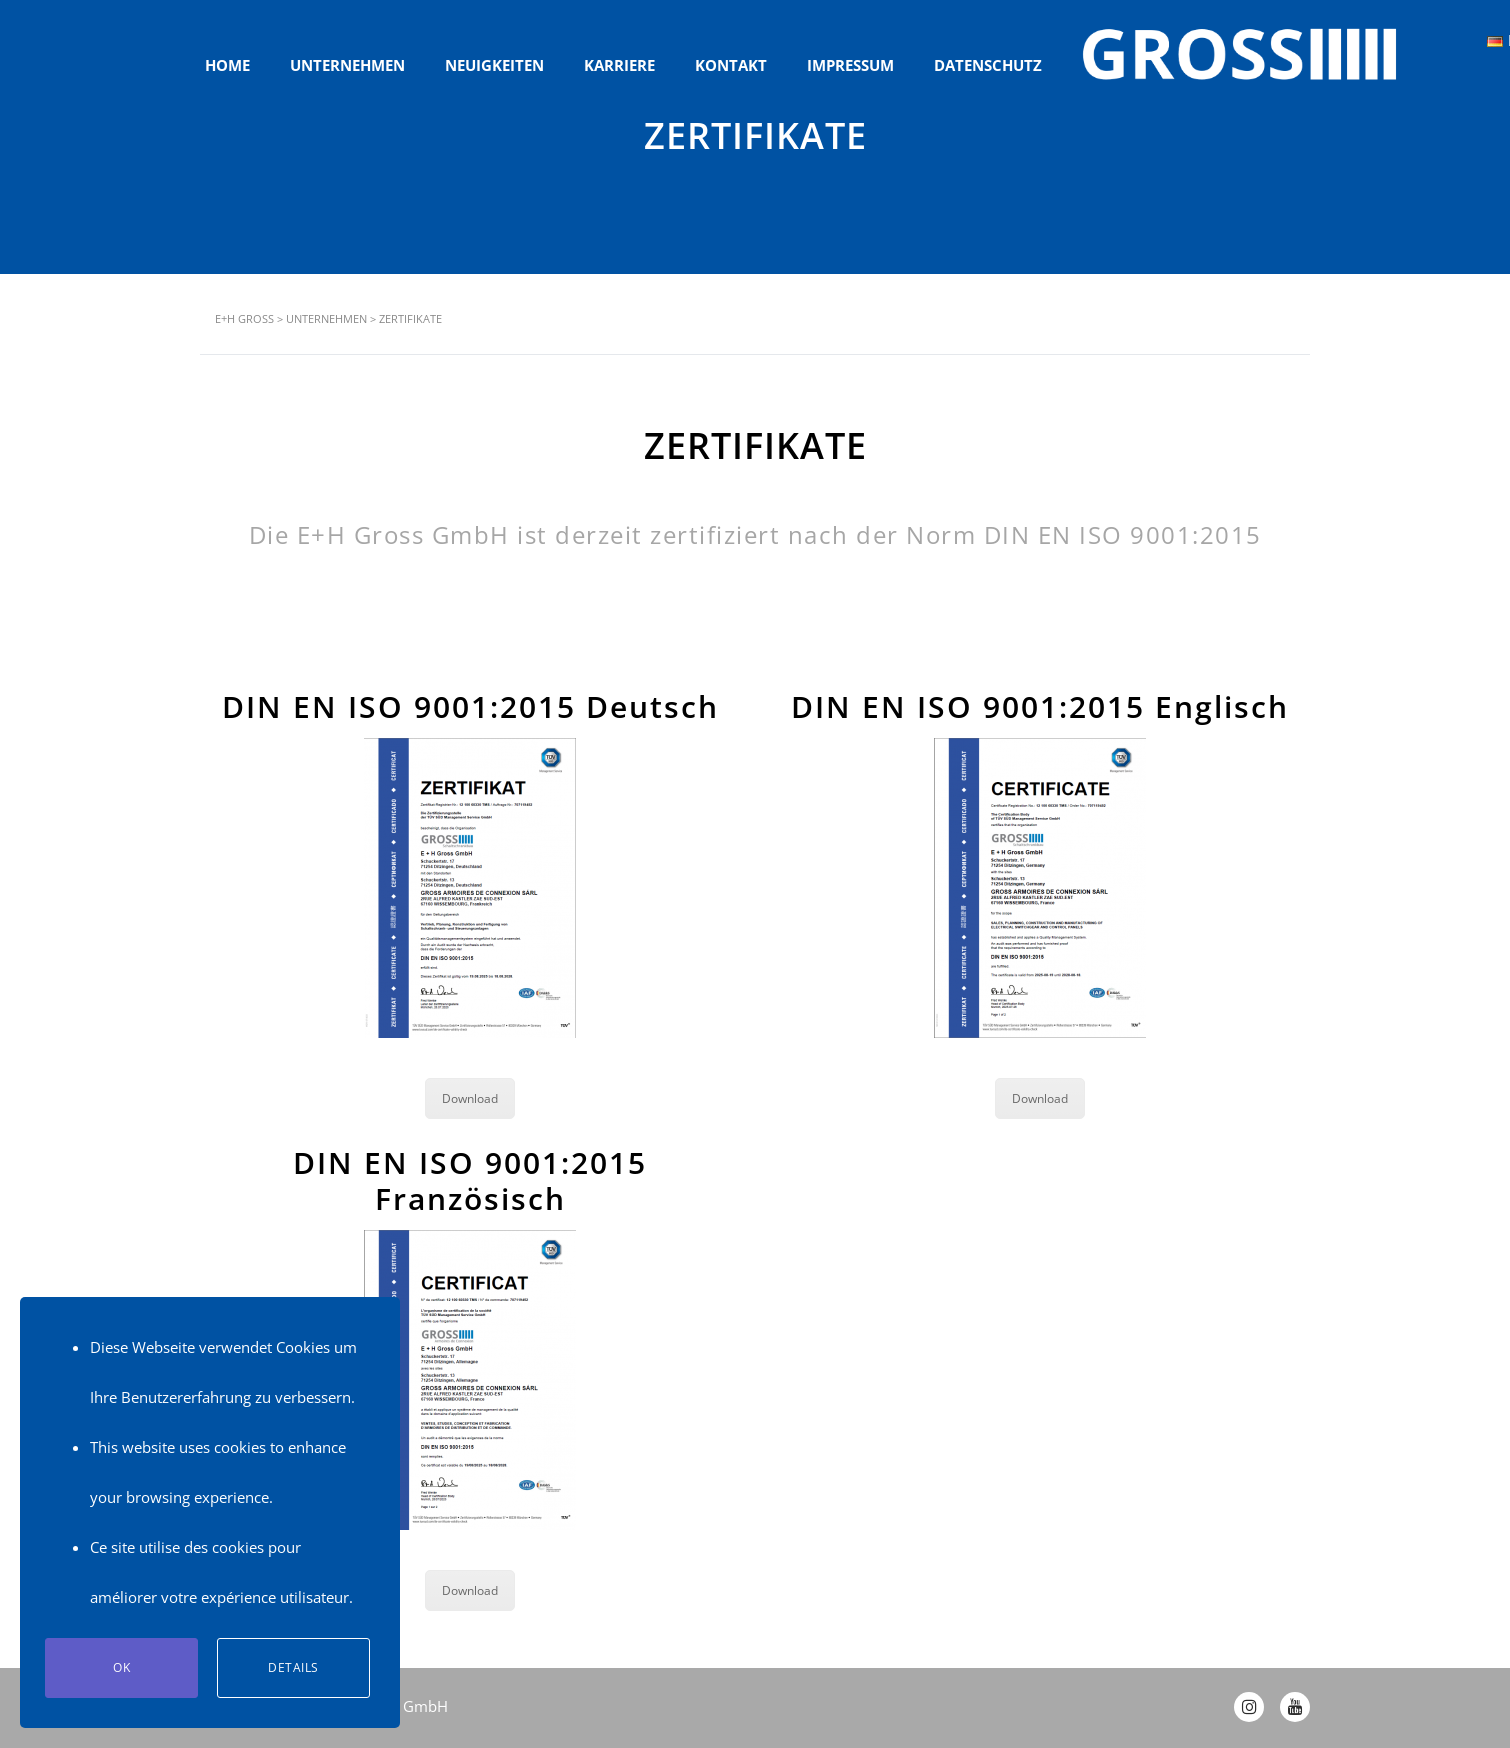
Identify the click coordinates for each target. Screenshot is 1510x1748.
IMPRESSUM (850, 65)
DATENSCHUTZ (988, 65)
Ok (121, 1667)
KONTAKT (731, 65)
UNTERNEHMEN (347, 65)
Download (470, 1098)
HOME (227, 65)
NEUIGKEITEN (494, 65)
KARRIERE (619, 65)
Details (293, 1667)
